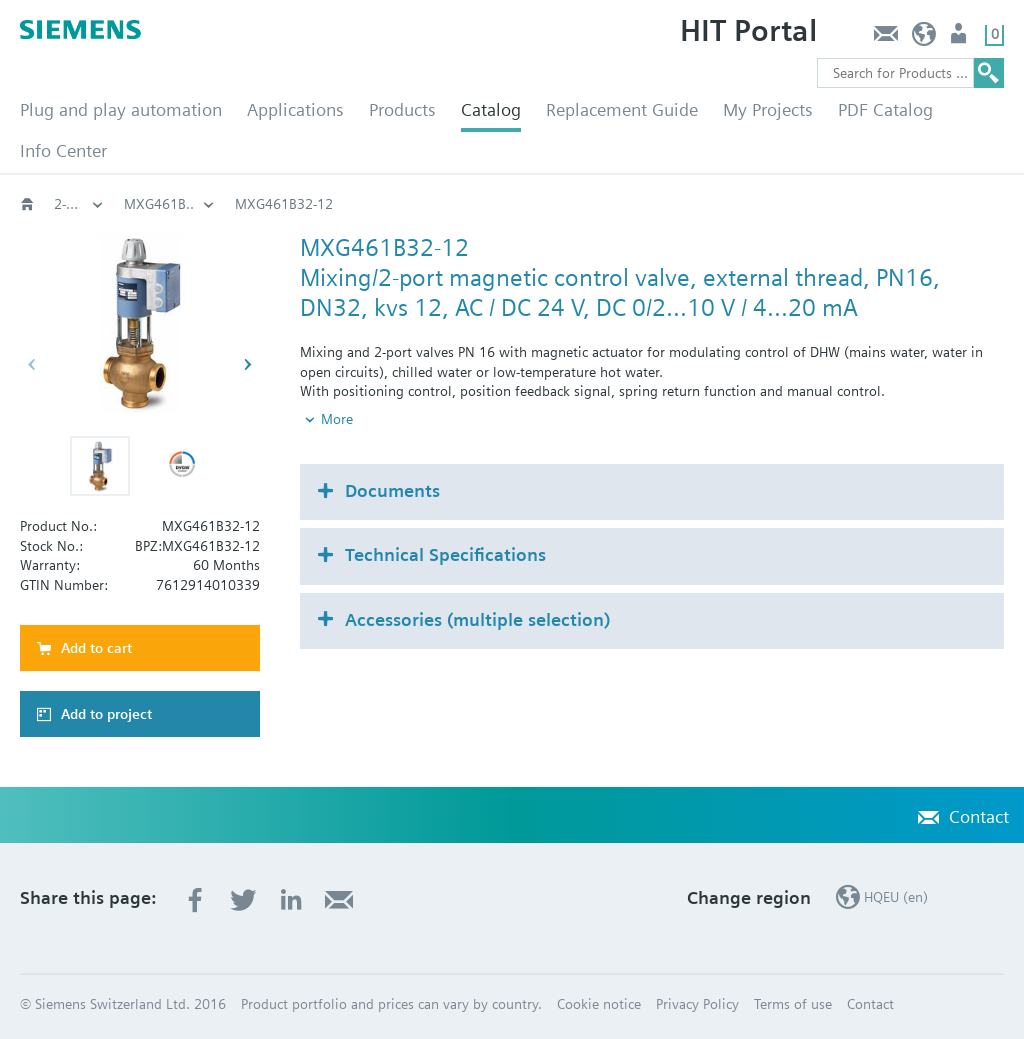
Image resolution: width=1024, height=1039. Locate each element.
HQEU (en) (924, 38)
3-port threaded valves (193, 204)
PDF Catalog (885, 109)
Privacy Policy (697, 1004)
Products (402, 109)
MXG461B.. (735, 204)
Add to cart (96, 648)
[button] (100, 466)
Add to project (106, 714)
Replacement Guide (622, 109)
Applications (295, 109)
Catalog (491, 109)
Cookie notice (599, 1004)
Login (960, 38)
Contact (885, 38)
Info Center (63, 150)
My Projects (768, 109)
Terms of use (793, 1004)
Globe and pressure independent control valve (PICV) (79, 204)
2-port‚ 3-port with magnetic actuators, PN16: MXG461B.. (481, 204)
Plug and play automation (121, 109)
